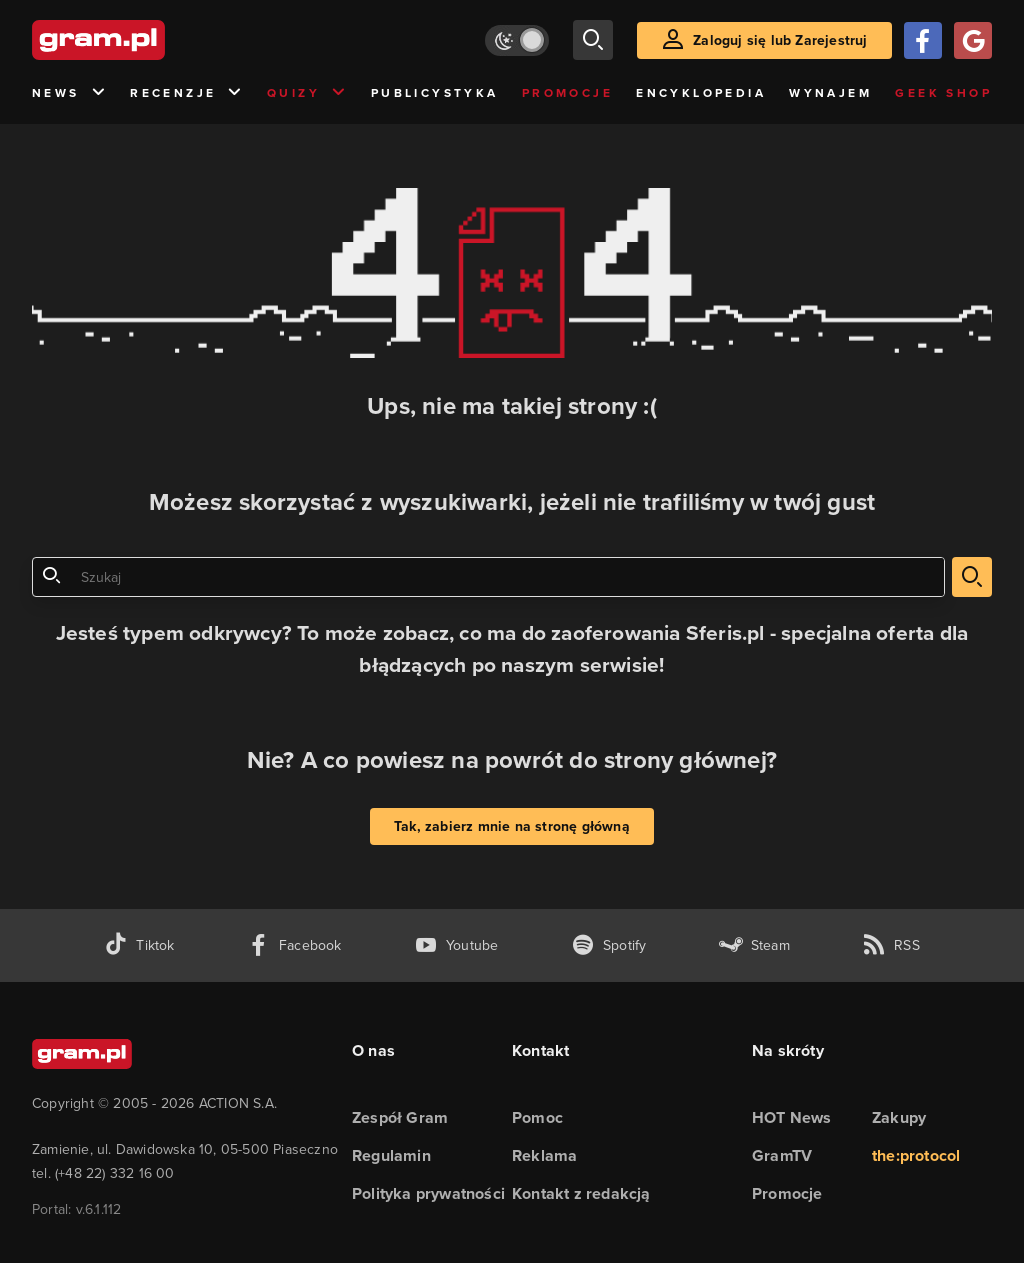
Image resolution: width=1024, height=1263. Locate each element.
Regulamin (391, 1155)
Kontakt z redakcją (581, 1193)
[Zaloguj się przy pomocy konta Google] (973, 40)
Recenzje (187, 93)
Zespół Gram (400, 1117)
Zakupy (899, 1117)
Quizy (307, 93)
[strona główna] (148, 40)
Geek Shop (943, 93)
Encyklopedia (701, 93)
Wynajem (830, 93)
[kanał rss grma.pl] (891, 945)
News (69, 93)
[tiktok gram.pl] (139, 945)
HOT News (792, 1117)
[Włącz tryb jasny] (517, 40)
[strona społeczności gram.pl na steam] (754, 945)
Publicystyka (435, 93)
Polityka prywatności (428, 1193)
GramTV (782, 1155)
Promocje (567, 93)
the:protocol (916, 1155)
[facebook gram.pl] (294, 945)
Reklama (544, 1155)
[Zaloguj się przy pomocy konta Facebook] (923, 40)
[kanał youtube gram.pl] (456, 945)
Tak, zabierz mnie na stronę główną (512, 826)
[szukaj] (593, 40)
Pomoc (537, 1117)
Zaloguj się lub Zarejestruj (780, 40)
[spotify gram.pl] (609, 945)
